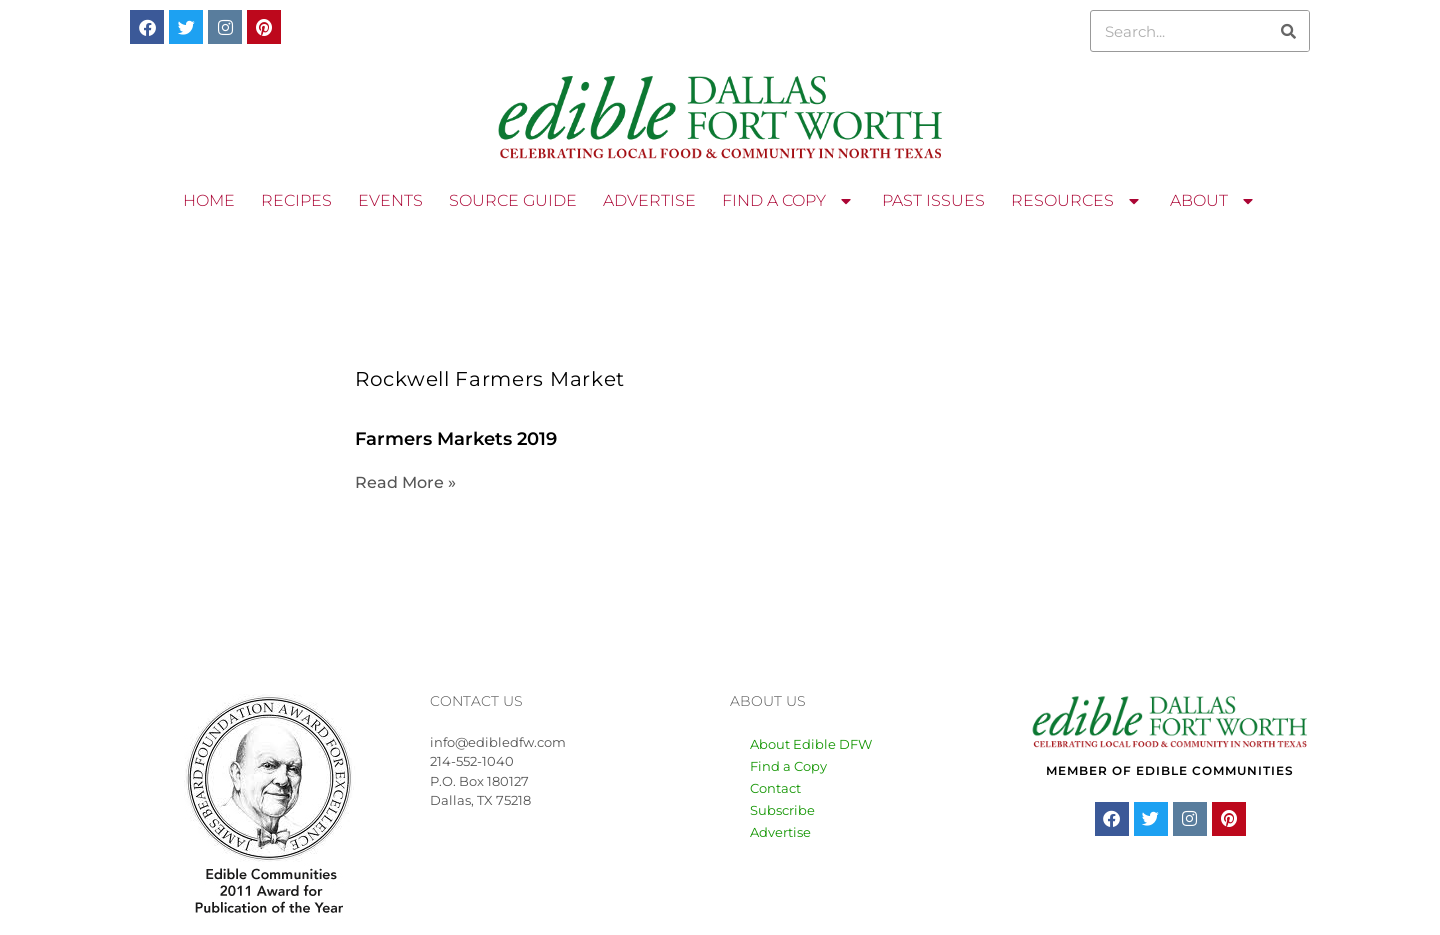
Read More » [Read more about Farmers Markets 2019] (405, 482)
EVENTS (390, 200)
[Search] (1288, 31)
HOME (209, 200)
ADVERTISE (649, 200)
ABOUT (1214, 201)
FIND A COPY (789, 201)
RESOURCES (1077, 201)
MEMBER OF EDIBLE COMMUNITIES (1170, 770)
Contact (775, 788)
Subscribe (782, 810)
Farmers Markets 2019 (456, 439)
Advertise (780, 832)
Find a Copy (788, 766)
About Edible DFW (811, 744)
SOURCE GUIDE (513, 200)
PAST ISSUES (933, 200)
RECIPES (296, 200)
